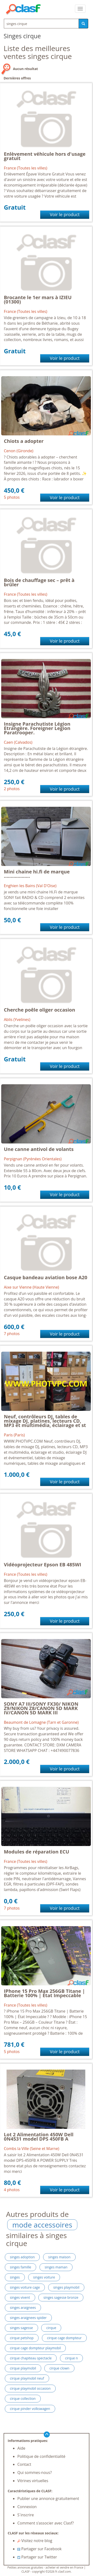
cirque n (71, 2358)
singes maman (56, 2267)
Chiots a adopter (24, 441)
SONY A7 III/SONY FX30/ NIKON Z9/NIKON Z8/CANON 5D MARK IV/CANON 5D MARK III (41, 1708)
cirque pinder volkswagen (30, 2408)
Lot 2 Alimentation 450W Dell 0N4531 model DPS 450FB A (38, 2136)
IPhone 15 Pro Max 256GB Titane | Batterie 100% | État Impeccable (44, 1993)
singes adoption (22, 2257)
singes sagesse (21, 2327)
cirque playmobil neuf (27, 2378)
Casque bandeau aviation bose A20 (45, 1277)
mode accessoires (42, 2225)
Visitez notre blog (34, 2540)
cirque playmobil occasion (30, 2388)
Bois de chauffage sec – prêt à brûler (39, 582)
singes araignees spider (28, 2317)
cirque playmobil (23, 2368)
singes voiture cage (25, 2287)
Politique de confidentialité (41, 2456)
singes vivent (20, 2297)
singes (15, 2277)
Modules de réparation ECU (36, 1851)
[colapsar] (80, 9)
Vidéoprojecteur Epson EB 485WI (42, 1564)
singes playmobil (66, 2287)
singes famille (20, 2267)
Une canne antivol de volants (38, 1149)
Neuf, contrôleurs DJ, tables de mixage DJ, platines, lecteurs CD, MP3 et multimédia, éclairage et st (45, 1420)
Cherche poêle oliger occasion (39, 1010)
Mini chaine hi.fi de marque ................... (37, 873)
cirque (51, 2327)
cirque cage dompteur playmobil (35, 2348)
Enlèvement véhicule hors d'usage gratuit (45, 156)
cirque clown (59, 2368)
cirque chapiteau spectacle (31, 2358)
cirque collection (23, 2398)
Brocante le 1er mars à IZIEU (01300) (38, 299)
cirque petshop (21, 2338)
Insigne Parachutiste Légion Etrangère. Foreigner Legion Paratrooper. (37, 728)
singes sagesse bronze (60, 2297)
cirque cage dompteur (64, 2338)
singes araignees (23, 2307)
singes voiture (44, 2277)
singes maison (59, 2257)
